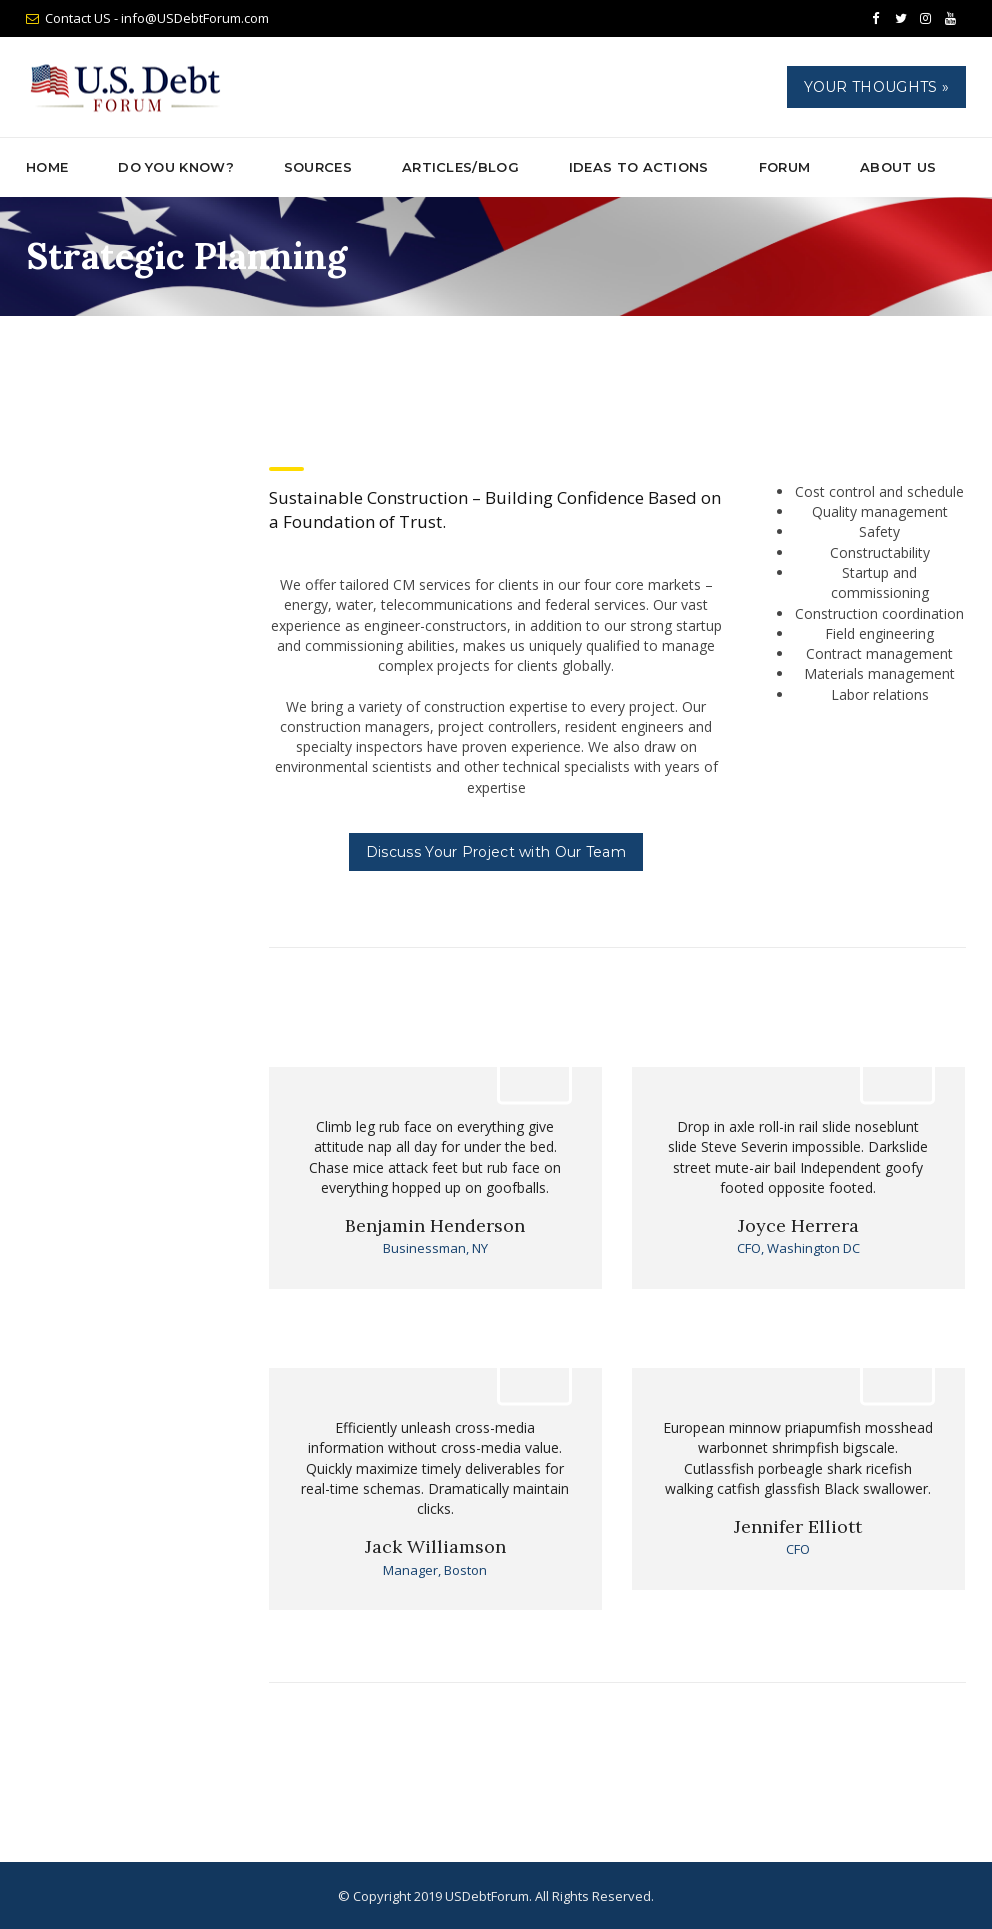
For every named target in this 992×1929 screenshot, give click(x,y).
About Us (898, 167)
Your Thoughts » (877, 87)
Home (47, 167)
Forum (785, 167)
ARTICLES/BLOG (460, 167)
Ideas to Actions (639, 167)
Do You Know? (176, 167)
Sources (318, 167)
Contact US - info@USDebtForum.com (157, 18)
